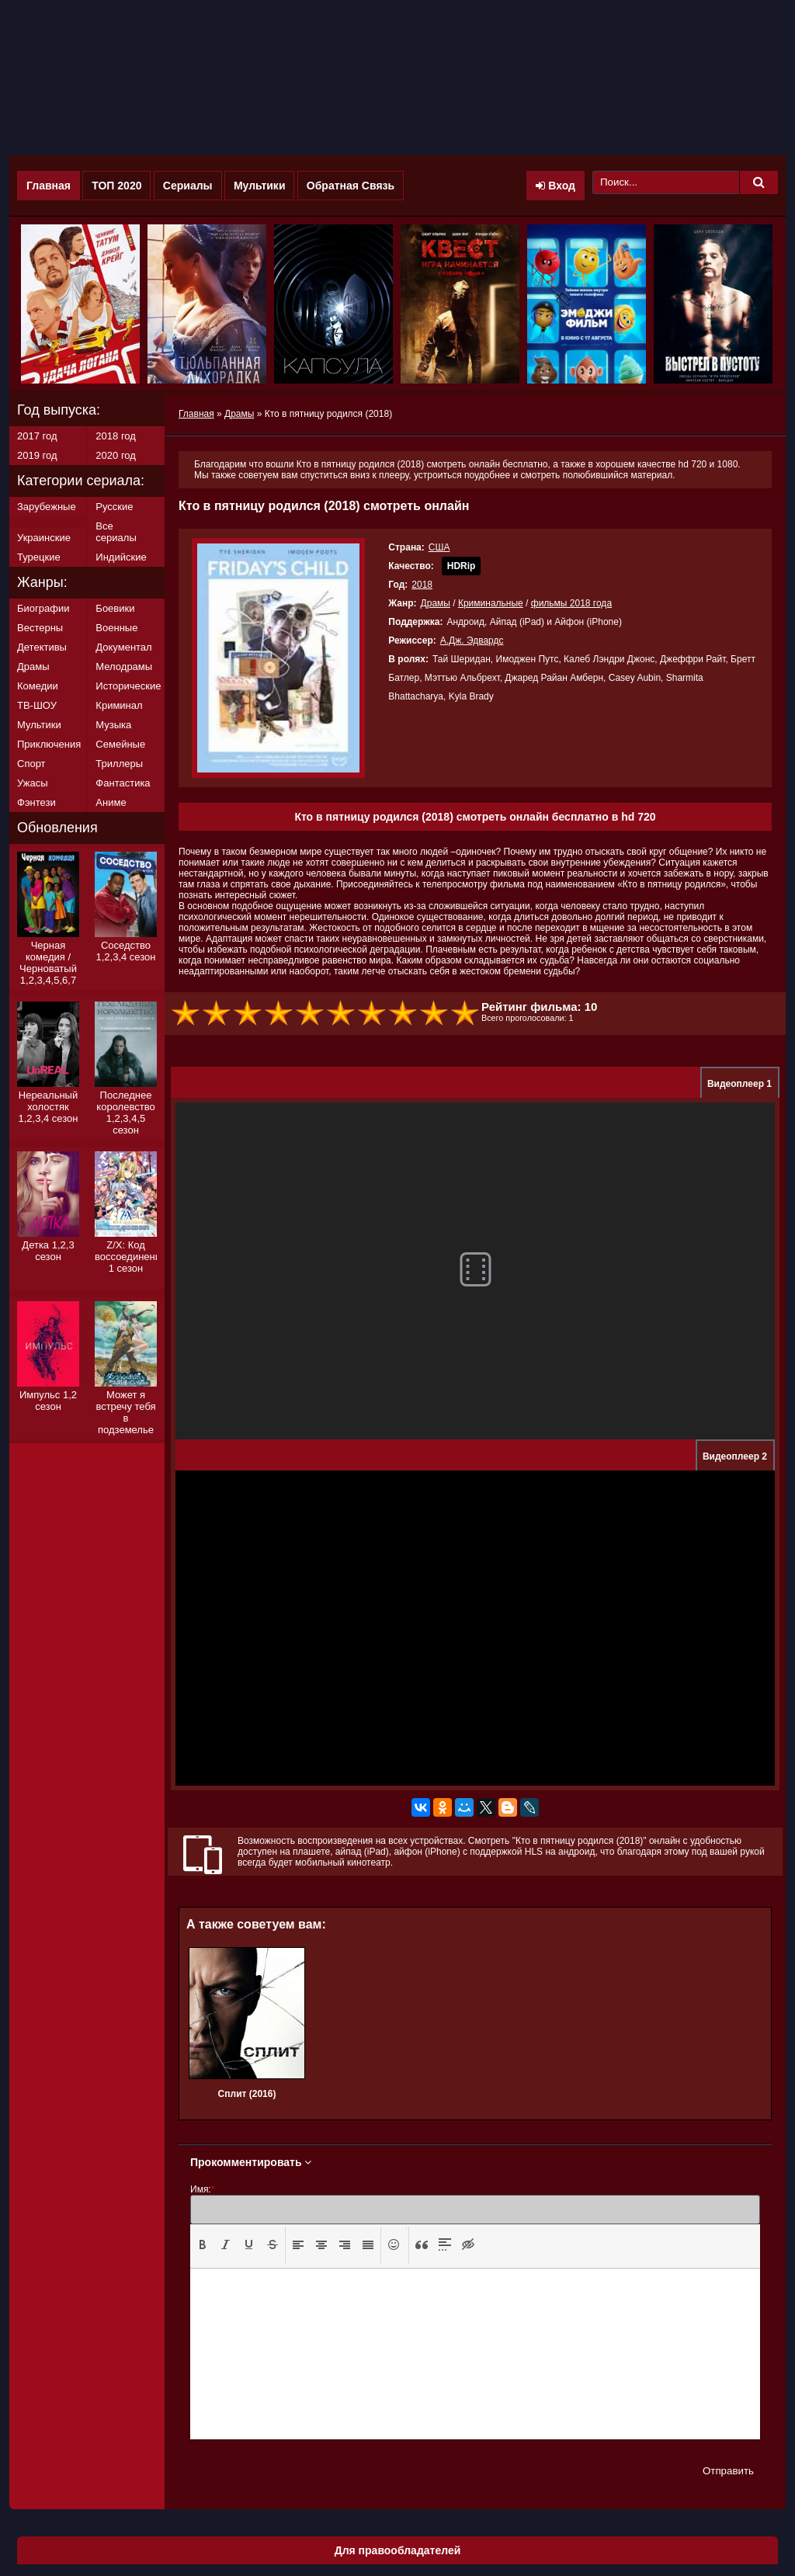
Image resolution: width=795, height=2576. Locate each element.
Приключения (49, 744)
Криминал (118, 705)
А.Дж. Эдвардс (472, 640)
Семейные (120, 744)
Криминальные (490, 603)
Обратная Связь (350, 185)
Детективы (42, 647)
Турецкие (39, 557)
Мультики (260, 185)
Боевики (114, 608)
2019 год (37, 455)
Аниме (110, 802)
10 (465, 1013)
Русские (114, 506)
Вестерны (40, 628)
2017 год (37, 436)
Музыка (113, 725)
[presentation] (203, 2244)
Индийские (120, 557)
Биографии (43, 608)
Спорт (31, 763)
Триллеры (119, 763)
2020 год (115, 455)
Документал (123, 647)
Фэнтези (36, 802)
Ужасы (32, 783)
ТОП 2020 (116, 185)
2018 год (115, 436)
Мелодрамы (123, 666)
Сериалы (188, 185)
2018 (421, 584)
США (439, 547)
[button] (203, 2245)
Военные (116, 628)
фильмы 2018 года (571, 603)
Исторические (128, 686)
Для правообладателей (398, 2550)
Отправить (728, 2471)
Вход (555, 185)
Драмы (435, 603)
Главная (48, 185)
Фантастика (122, 783)
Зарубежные (46, 506)
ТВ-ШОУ (37, 705)
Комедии (37, 686)
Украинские (44, 537)
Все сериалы (115, 531)
